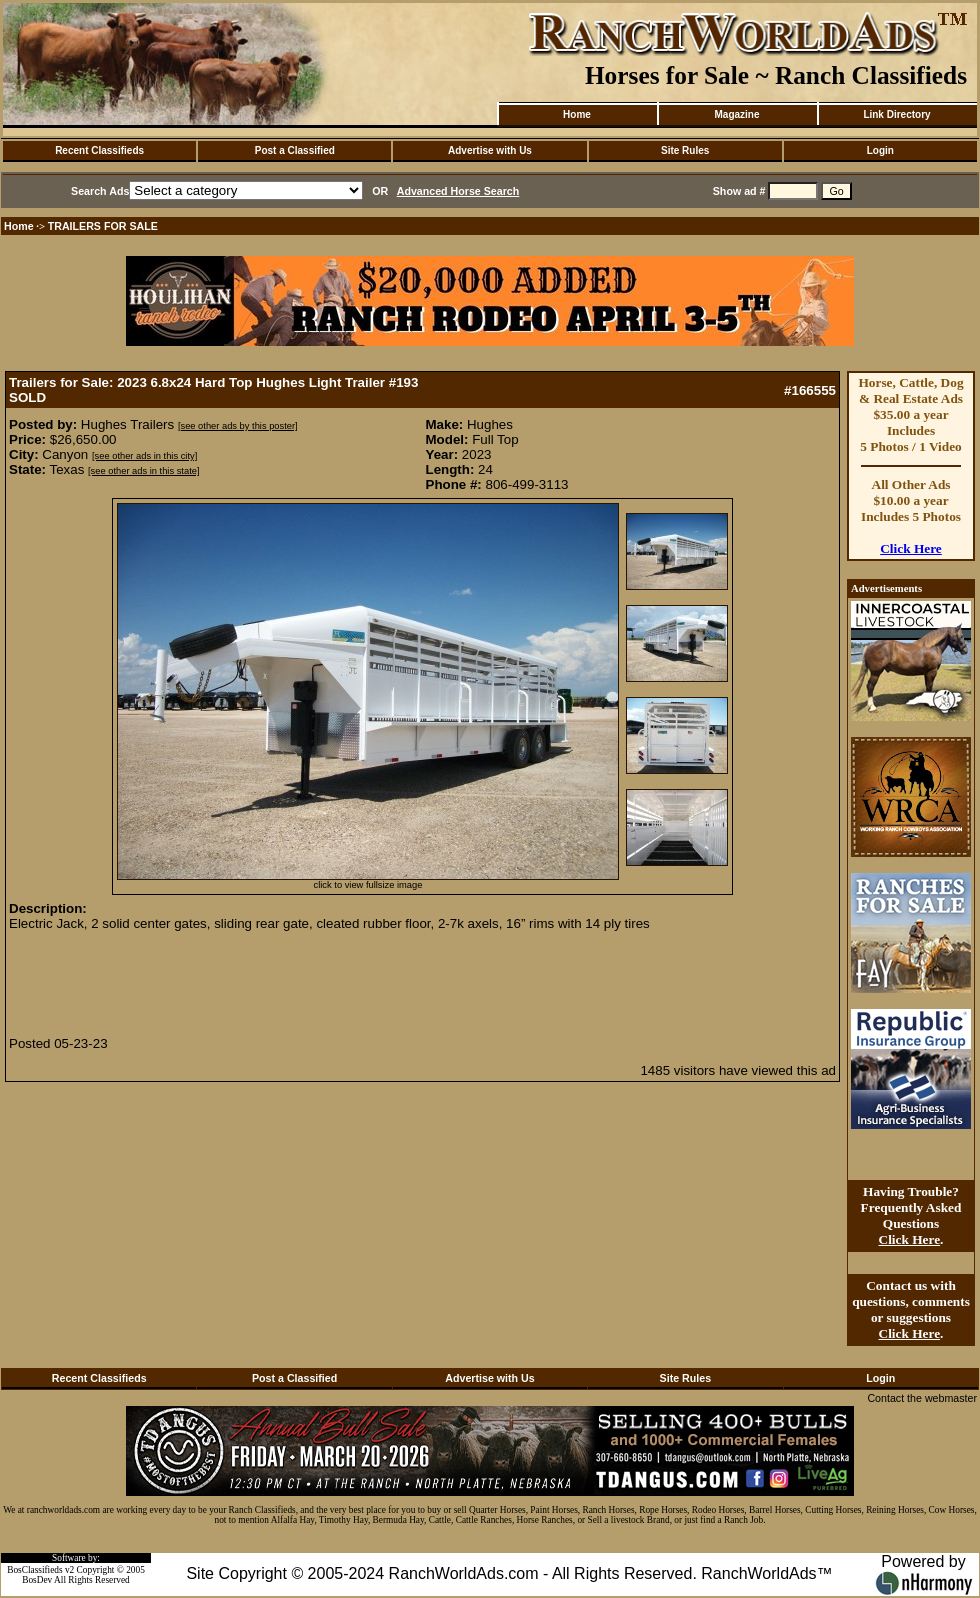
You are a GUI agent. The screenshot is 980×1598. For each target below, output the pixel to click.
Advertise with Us (490, 150)
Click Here (911, 548)
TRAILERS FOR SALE (103, 226)
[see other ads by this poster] (238, 426)
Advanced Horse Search (458, 191)
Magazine (736, 114)
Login (880, 150)
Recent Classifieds (99, 150)
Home (577, 114)
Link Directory (896, 114)
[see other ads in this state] (143, 471)
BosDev (37, 1580)
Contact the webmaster (922, 1398)
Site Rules (685, 150)
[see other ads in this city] (144, 456)
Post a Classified (295, 150)
